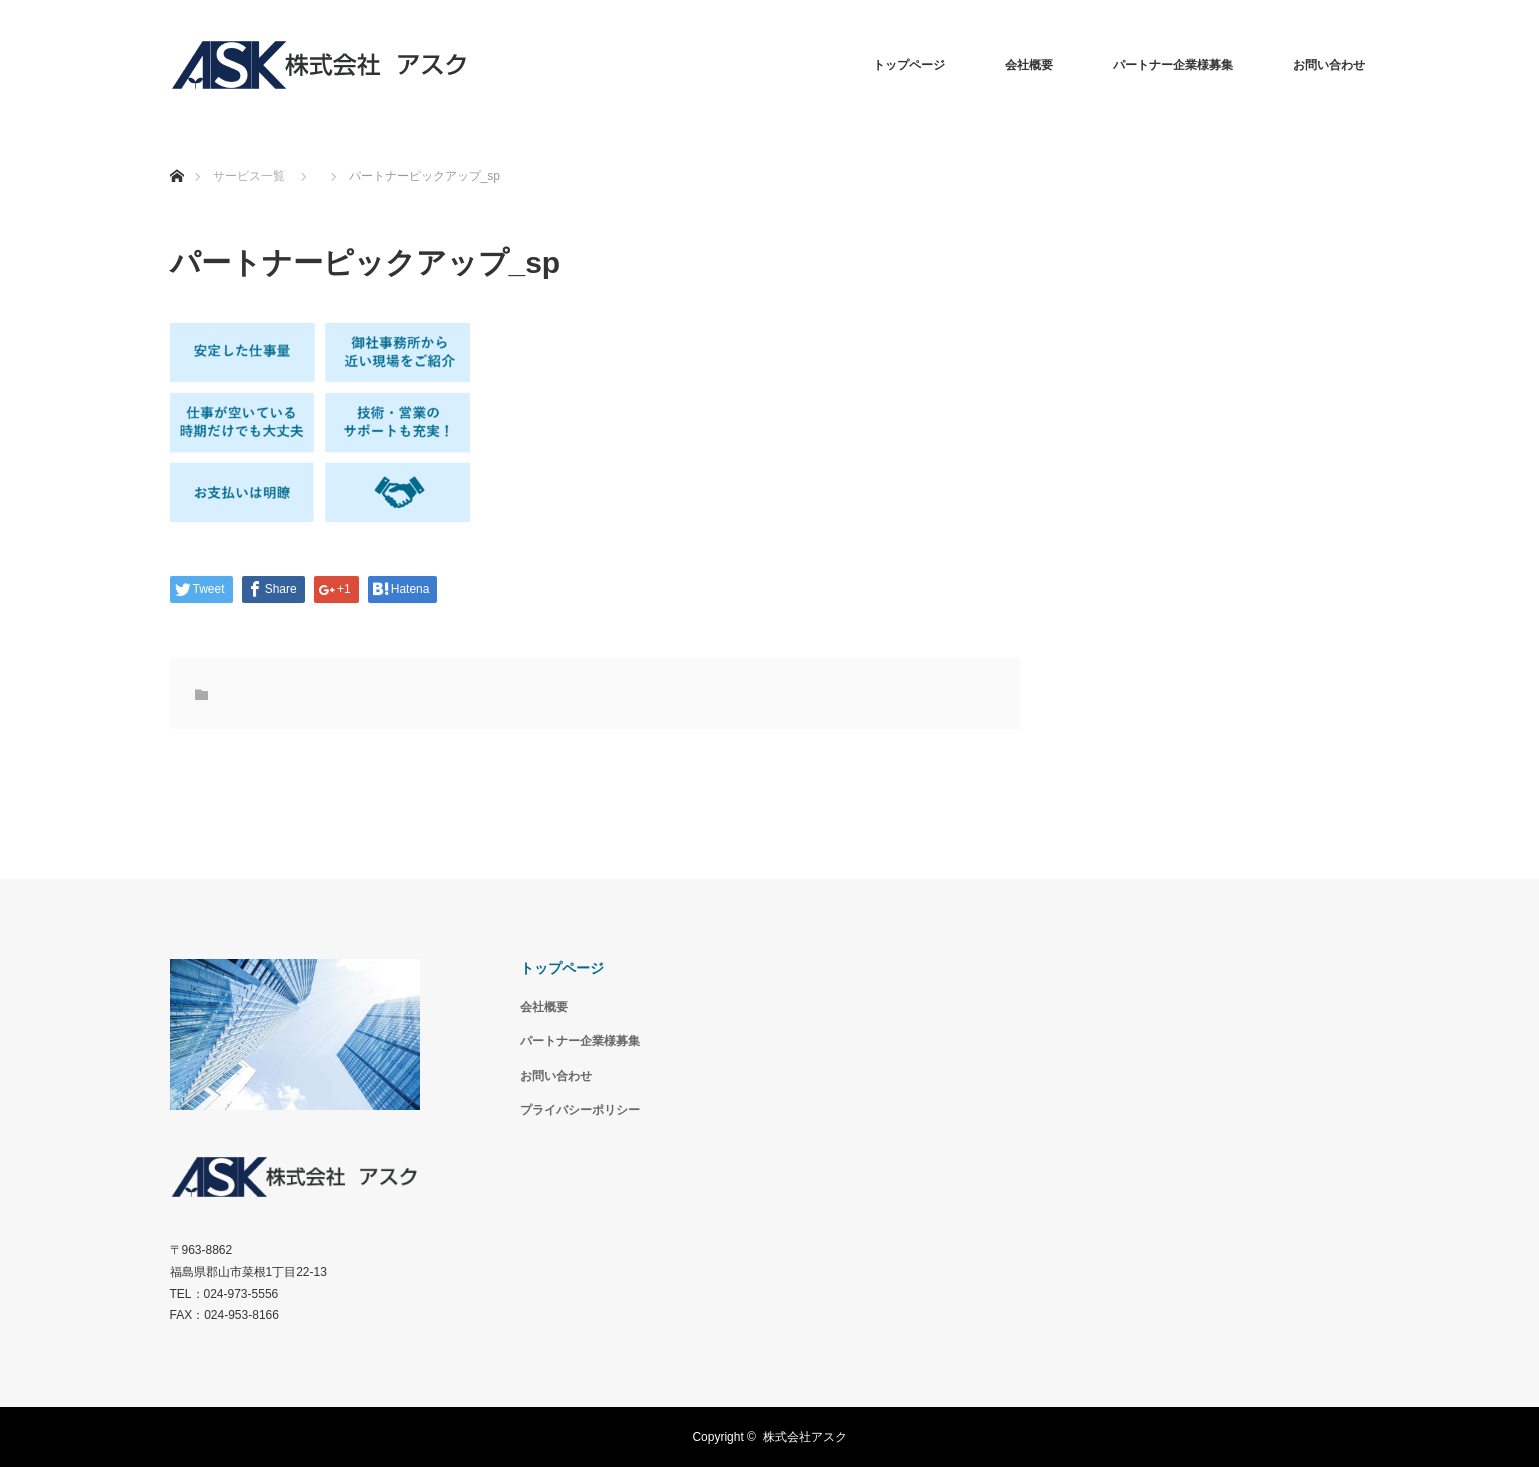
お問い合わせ (1329, 65)
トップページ (909, 65)
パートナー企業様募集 (1173, 65)
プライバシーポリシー (580, 1110)
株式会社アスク (805, 1437)
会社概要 (1029, 65)
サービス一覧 (249, 176)
